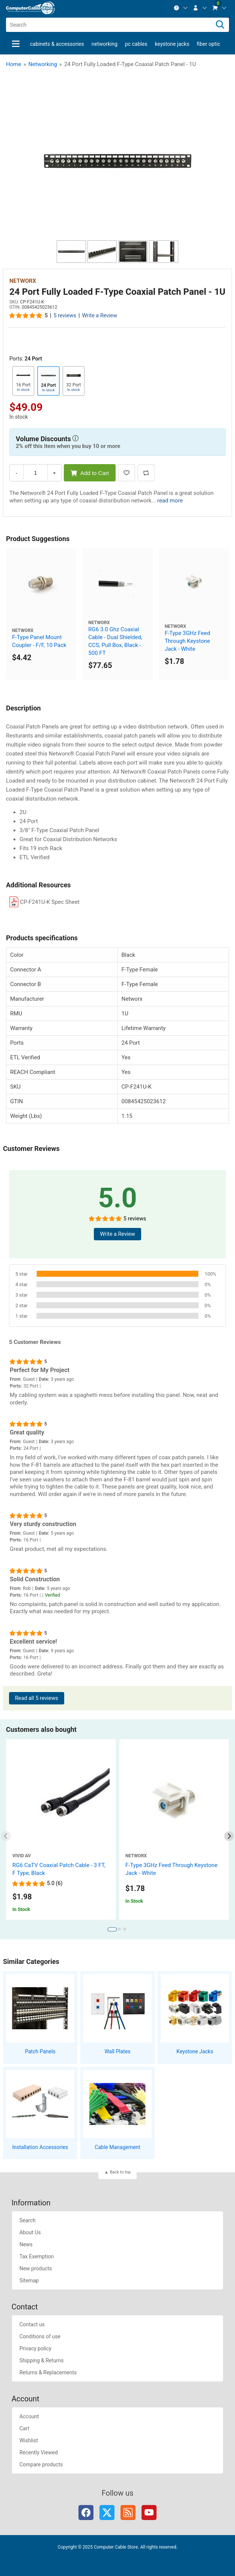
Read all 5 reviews (36, 1698)
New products (36, 2268)
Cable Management (117, 2147)
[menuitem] (181, 8)
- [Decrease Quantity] (16, 473)
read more (170, 500)
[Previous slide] (6, 1836)
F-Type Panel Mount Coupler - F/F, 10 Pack (39, 641)
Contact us (32, 2324)
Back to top (120, 2172)
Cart (24, 2428)
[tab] (112, 1929)
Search (28, 2220)
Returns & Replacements (48, 2372)
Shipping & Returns (42, 2360)
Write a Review (99, 315)
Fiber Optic (208, 44)
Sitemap (29, 2280)
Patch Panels (40, 2051)
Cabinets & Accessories (57, 44)
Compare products (41, 2464)
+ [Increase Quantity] (54, 473)
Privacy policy (35, 2348)
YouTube (149, 2512)
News (26, 2244)
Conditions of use (40, 2336)
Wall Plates (117, 2051)
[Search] (220, 25)
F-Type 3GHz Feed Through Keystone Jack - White (187, 641)
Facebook (85, 2512)
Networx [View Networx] (22, 281)
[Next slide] (229, 1836)
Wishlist (29, 2440)
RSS (128, 2512)
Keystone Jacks (172, 44)
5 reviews (65, 315)
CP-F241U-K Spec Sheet (50, 902)
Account (29, 2416)
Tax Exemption (37, 2256)
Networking (105, 44)
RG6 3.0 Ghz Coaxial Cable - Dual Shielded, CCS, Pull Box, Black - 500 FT (115, 641)
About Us (30, 2232)
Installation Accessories (40, 2147)
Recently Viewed (39, 2452)
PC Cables (136, 44)
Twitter (106, 2512)
